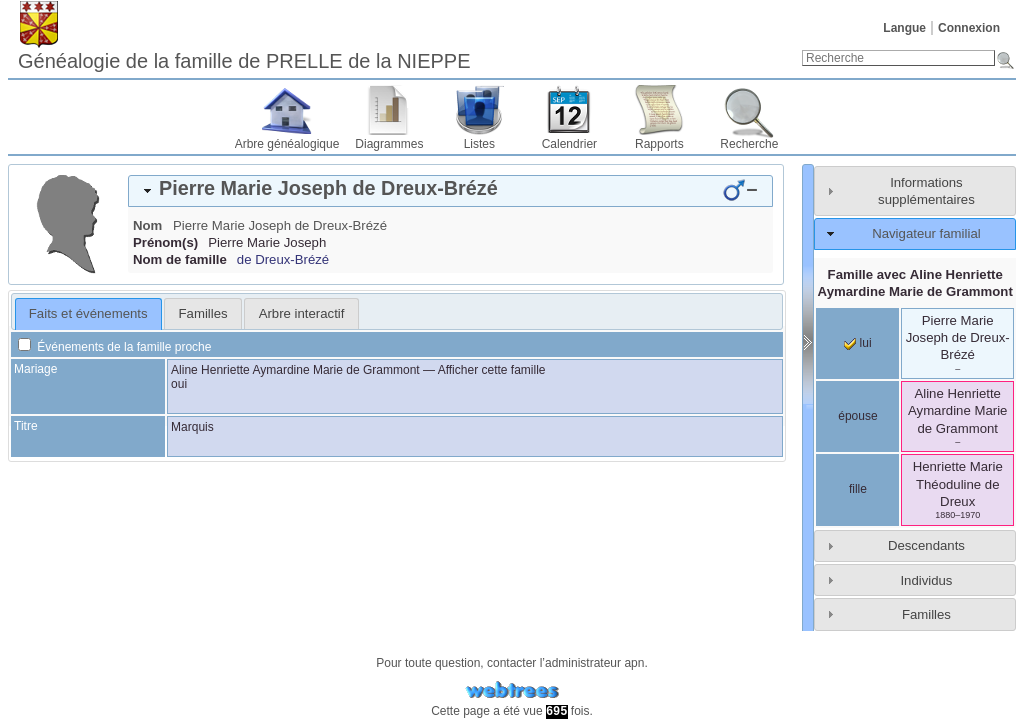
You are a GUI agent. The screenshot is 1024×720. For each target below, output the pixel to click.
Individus (926, 580)
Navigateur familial (926, 233)
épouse (857, 416)
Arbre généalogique (287, 144)
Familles (926, 614)
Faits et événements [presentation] (88, 313)
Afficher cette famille (492, 370)
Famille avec (915, 283)
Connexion (969, 28)
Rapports (659, 144)
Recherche (749, 144)
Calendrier (569, 144)
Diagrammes (389, 144)
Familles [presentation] (203, 313)
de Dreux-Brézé (283, 259)
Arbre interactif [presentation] (302, 313)
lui (857, 343)
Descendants (926, 545)
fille (858, 489)
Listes (479, 144)
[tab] (450, 191)
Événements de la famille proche (114, 347)
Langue (904, 28)
